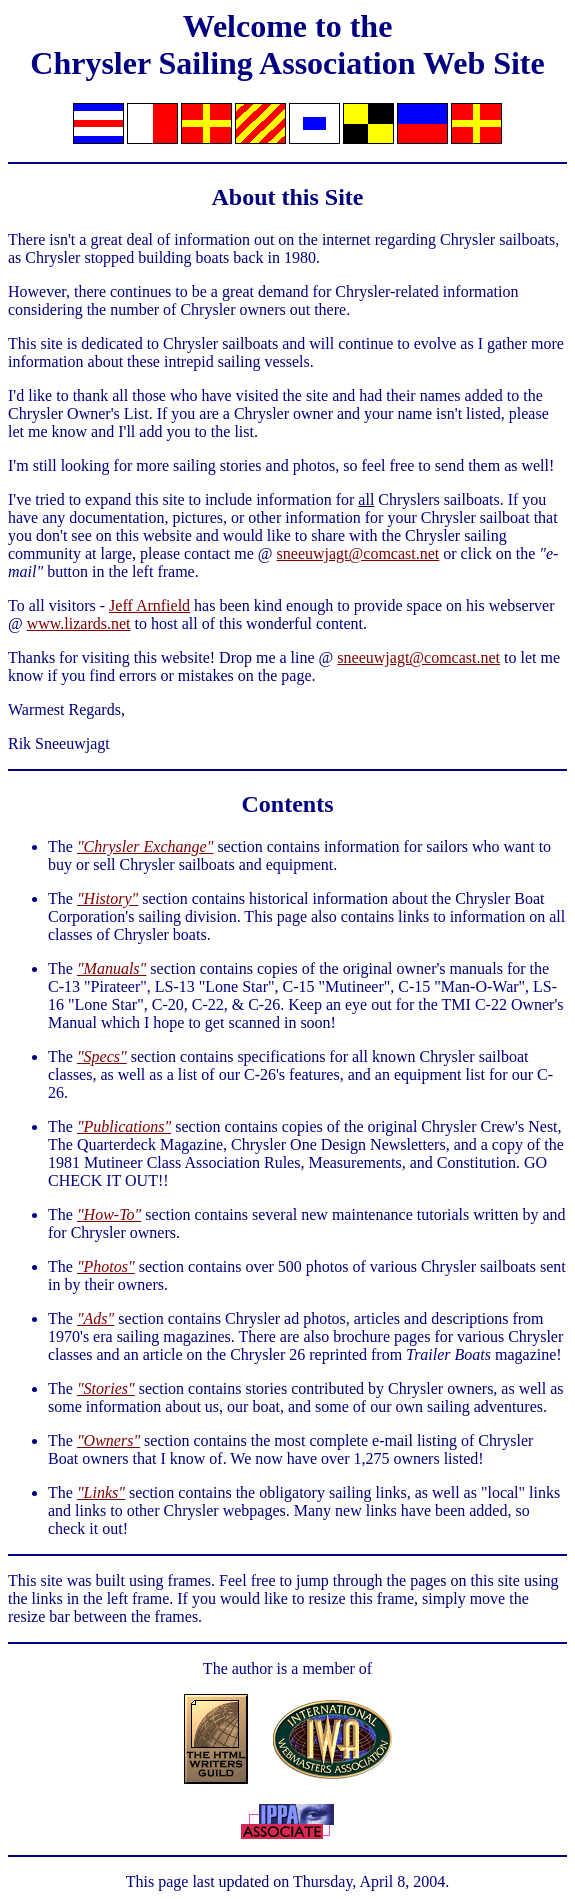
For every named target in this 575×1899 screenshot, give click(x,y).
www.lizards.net (79, 623)
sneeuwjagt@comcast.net (358, 553)
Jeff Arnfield (149, 605)
